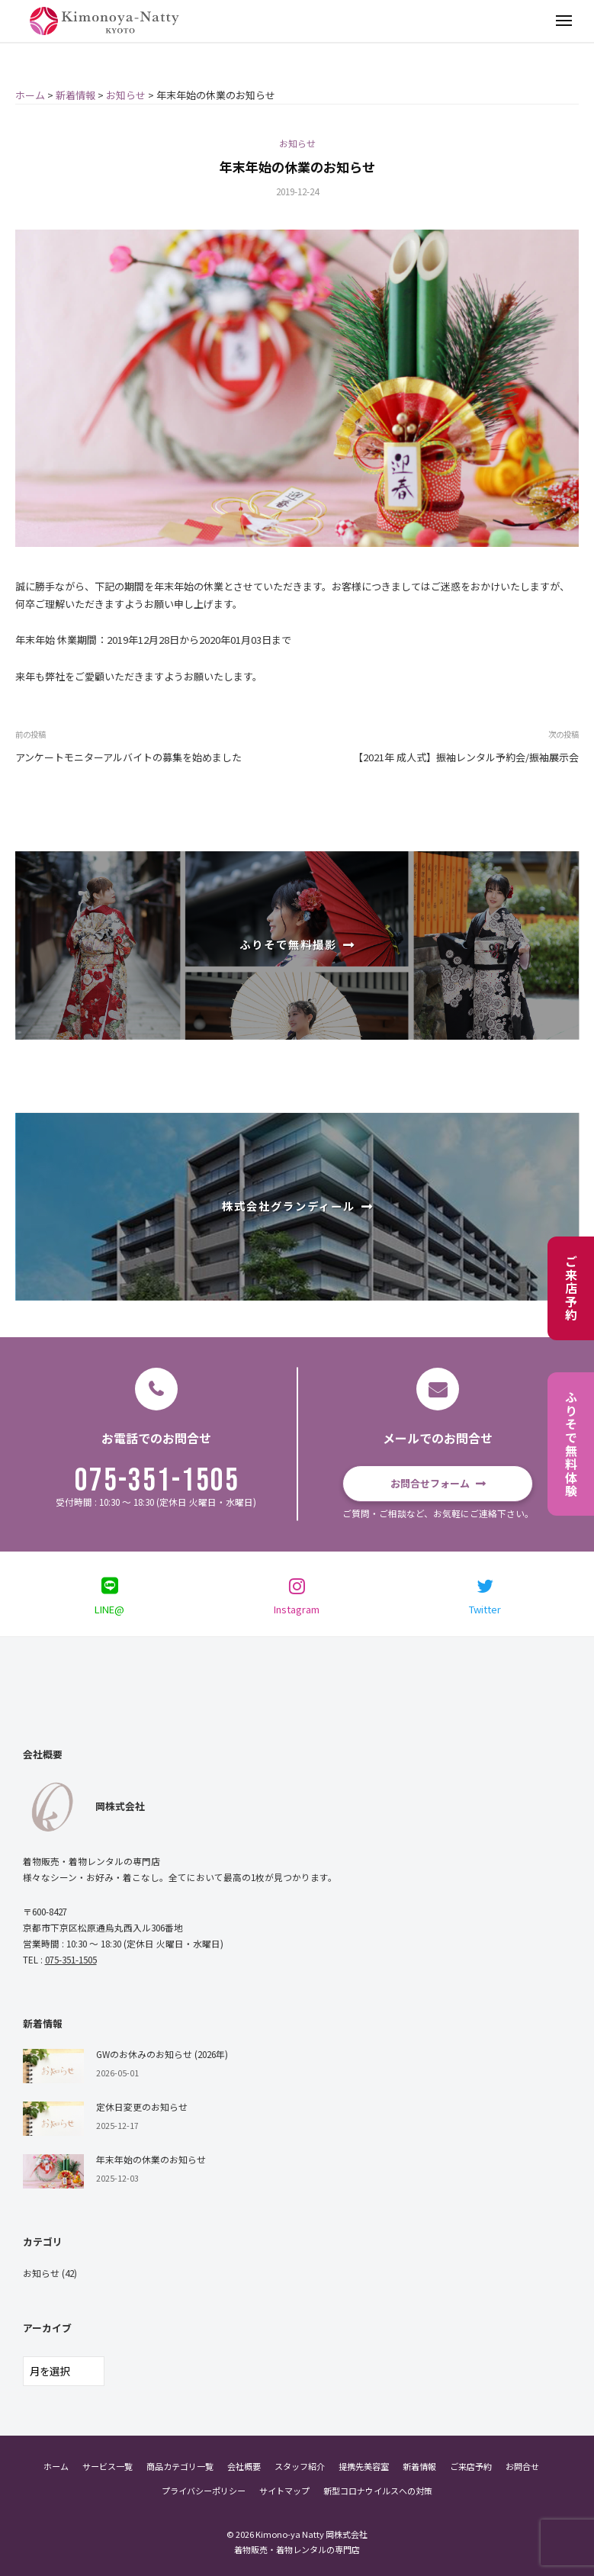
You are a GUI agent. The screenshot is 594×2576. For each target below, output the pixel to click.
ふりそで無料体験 (571, 1444)
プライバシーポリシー (204, 2490)
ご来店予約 (571, 1288)
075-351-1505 (157, 1481)
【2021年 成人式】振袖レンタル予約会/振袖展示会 (466, 757)
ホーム (56, 2466)
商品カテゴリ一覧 (180, 2466)
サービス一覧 (107, 2466)
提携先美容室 (364, 2466)
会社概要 (244, 2466)
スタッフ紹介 (300, 2466)
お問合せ (522, 2466)
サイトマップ (284, 2490)
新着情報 (419, 2466)
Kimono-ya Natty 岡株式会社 (311, 2534)
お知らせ (297, 143)
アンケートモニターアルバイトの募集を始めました (128, 757)
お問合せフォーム (430, 1483)
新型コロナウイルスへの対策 (377, 2490)
